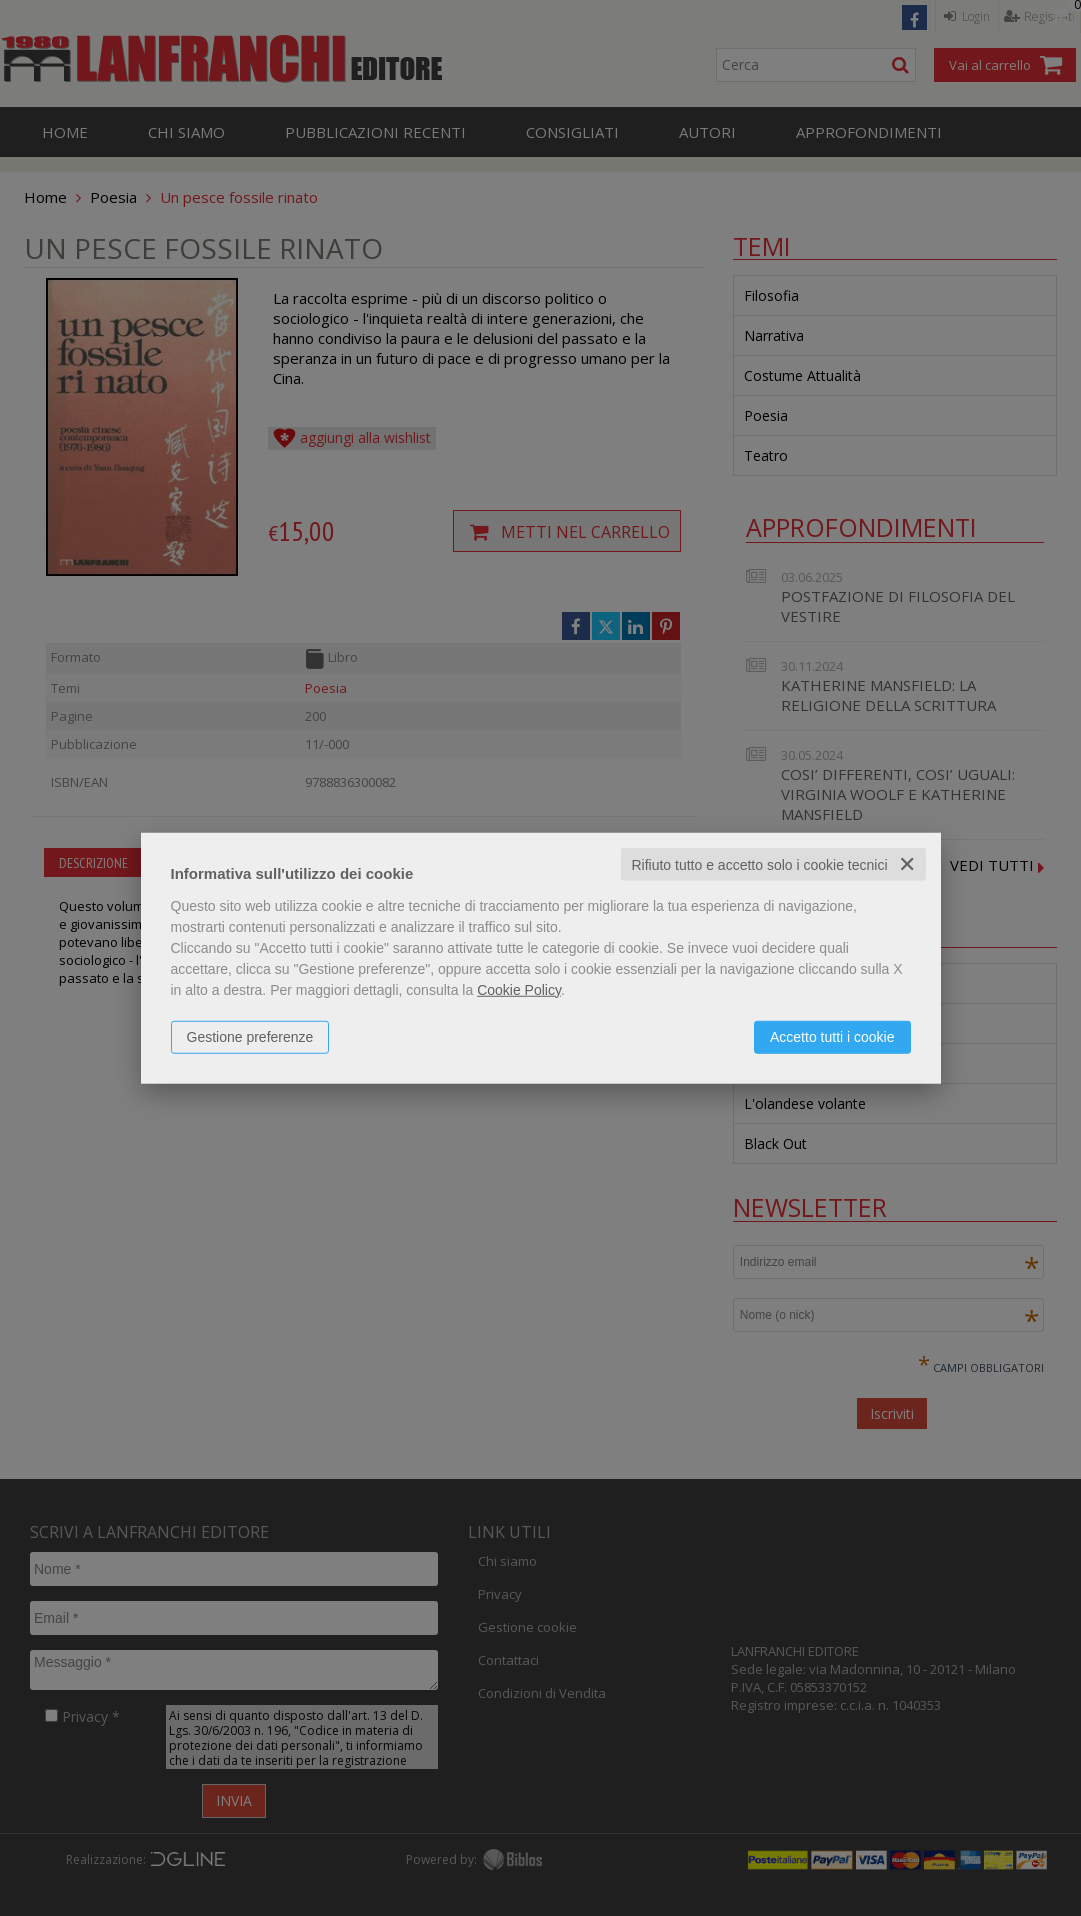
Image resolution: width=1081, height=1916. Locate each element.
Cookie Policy (519, 989)
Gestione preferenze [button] (250, 1036)
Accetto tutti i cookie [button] (832, 1036)
